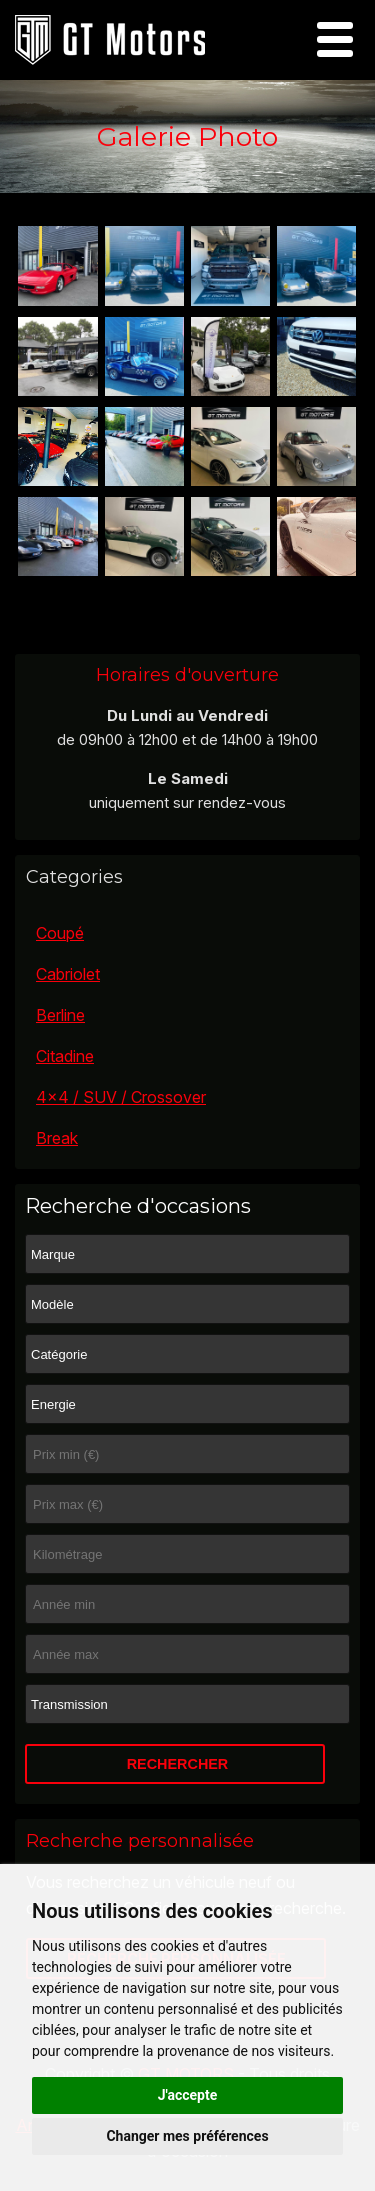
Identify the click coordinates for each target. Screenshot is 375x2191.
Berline (60, 1015)
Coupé (60, 933)
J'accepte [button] (188, 2095)
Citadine (65, 1056)
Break (57, 1138)
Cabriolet (68, 974)
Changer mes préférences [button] (187, 2136)
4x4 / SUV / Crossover (121, 1097)
